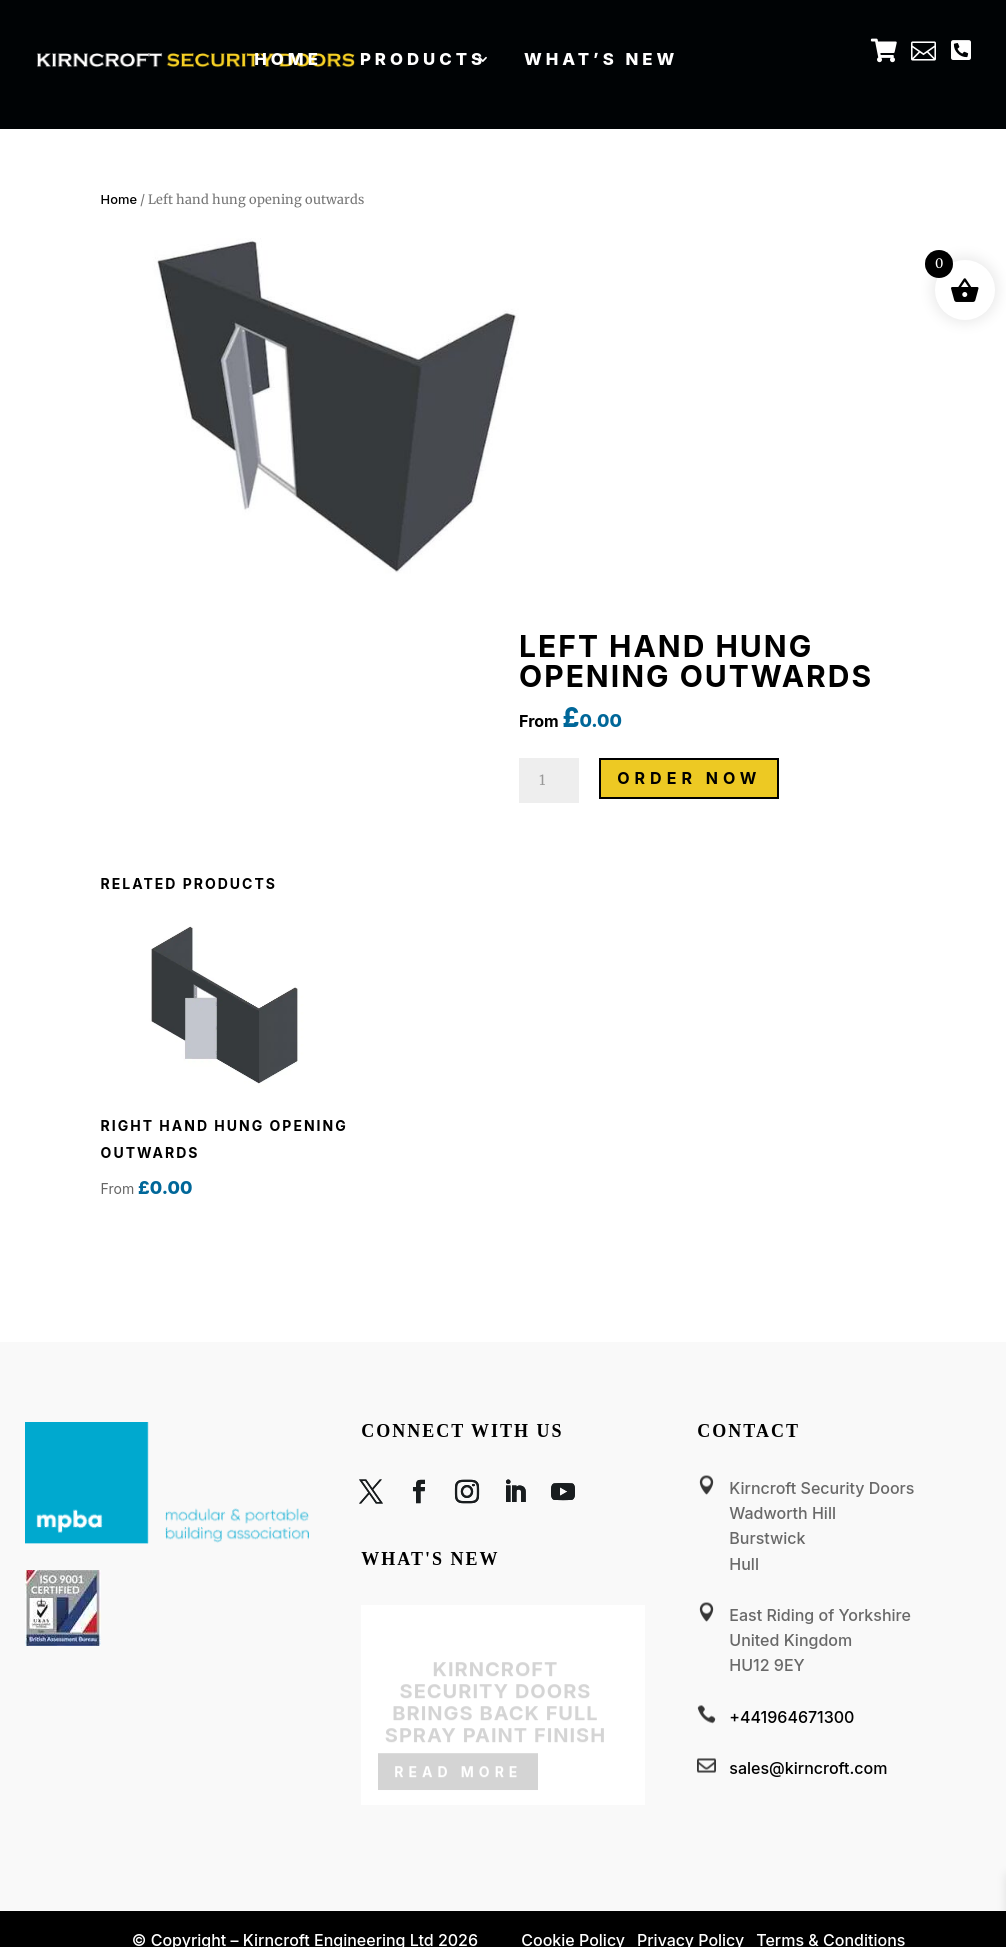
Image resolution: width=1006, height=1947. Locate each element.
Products (422, 58)
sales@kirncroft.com (808, 1768)
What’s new (601, 58)
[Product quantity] (549, 780)
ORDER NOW (689, 778)
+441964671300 (791, 1717)
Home (289, 58)
